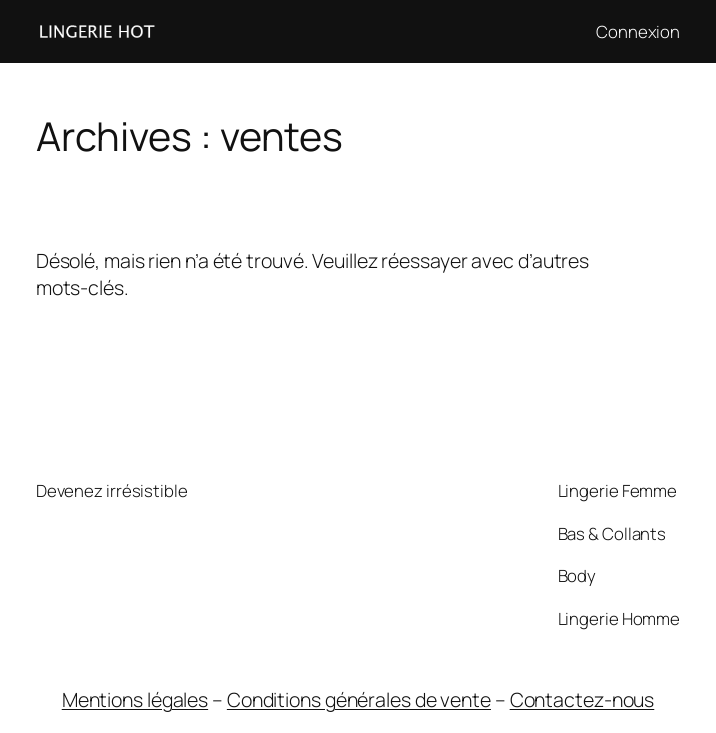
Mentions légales (135, 699)
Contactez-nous (582, 699)
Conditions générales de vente (359, 699)
